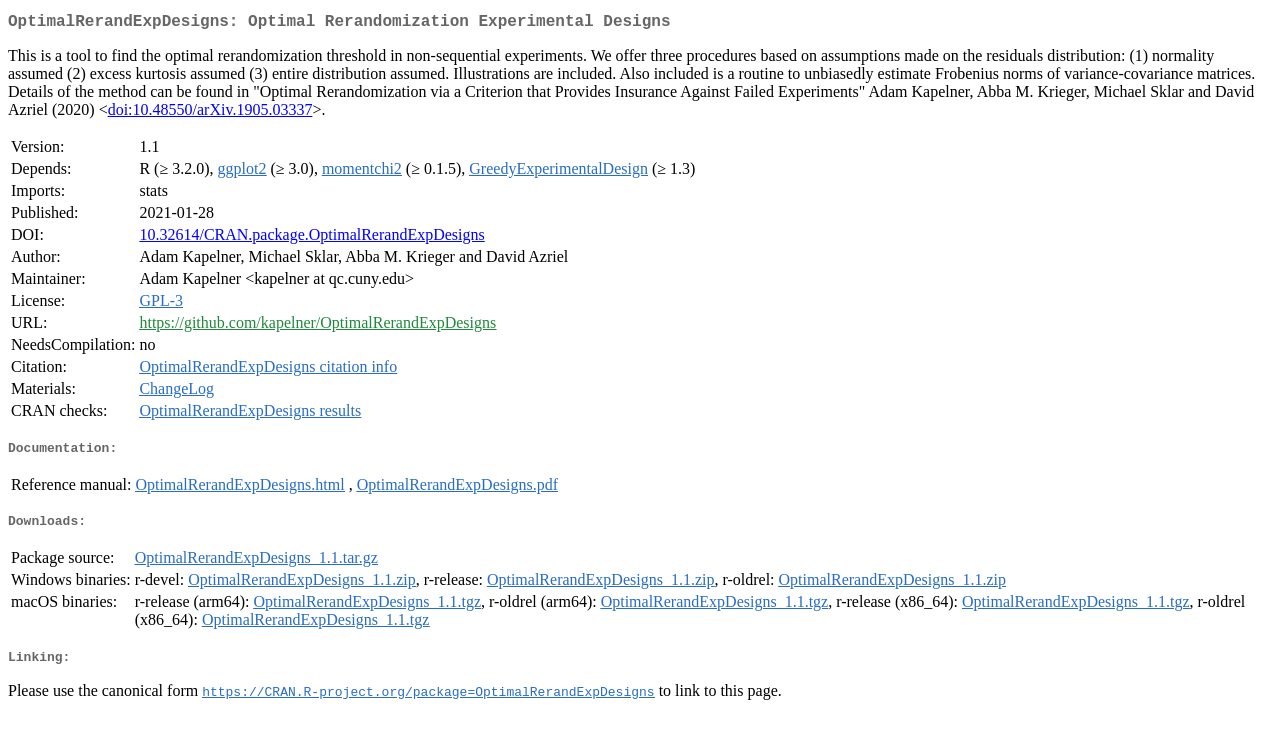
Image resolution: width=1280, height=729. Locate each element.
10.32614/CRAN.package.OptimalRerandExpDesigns (311, 238)
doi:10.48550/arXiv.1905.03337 (210, 113)
